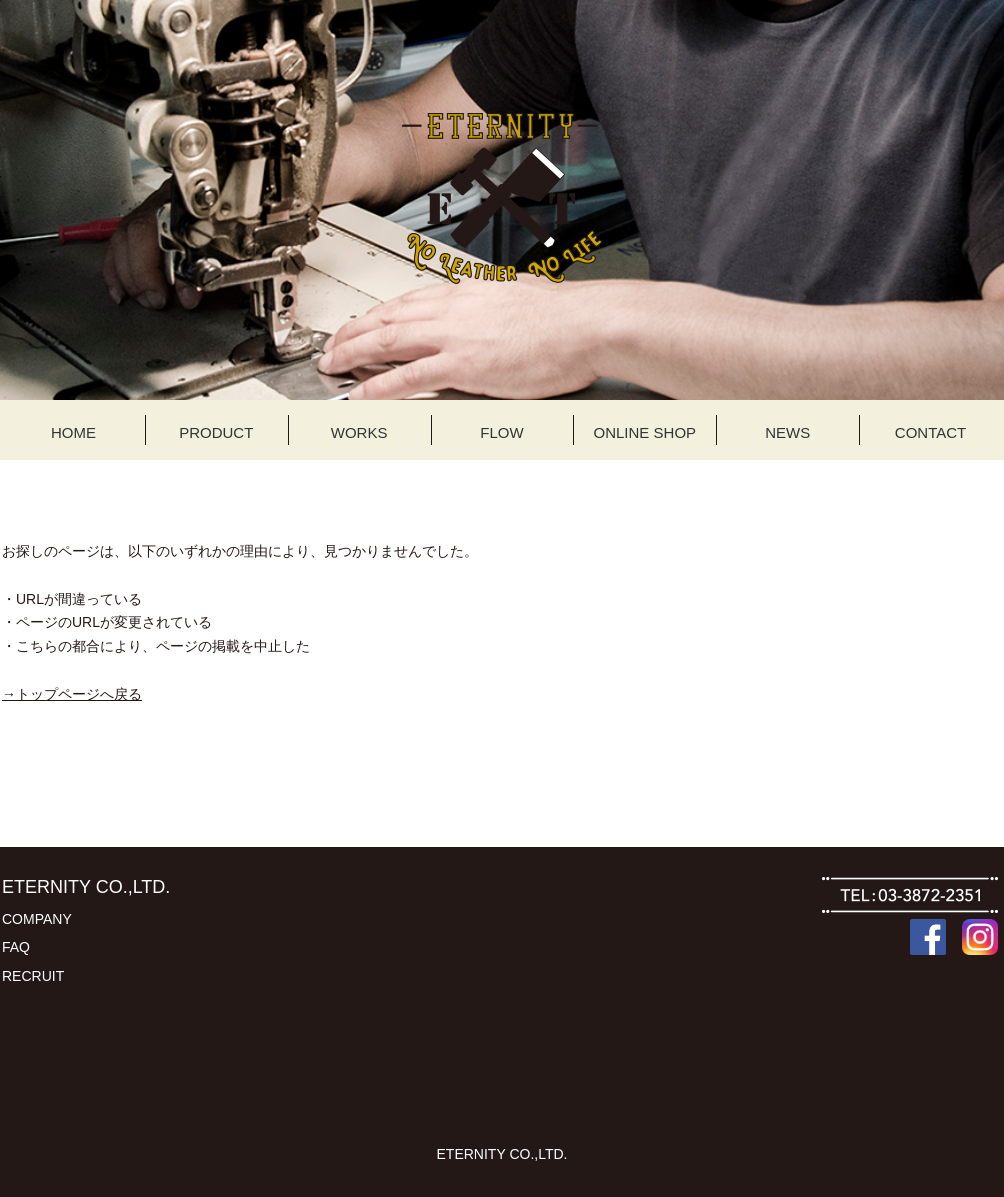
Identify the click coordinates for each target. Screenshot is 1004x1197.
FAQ (16, 947)
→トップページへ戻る (72, 694)
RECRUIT (33, 976)
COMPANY (37, 919)
